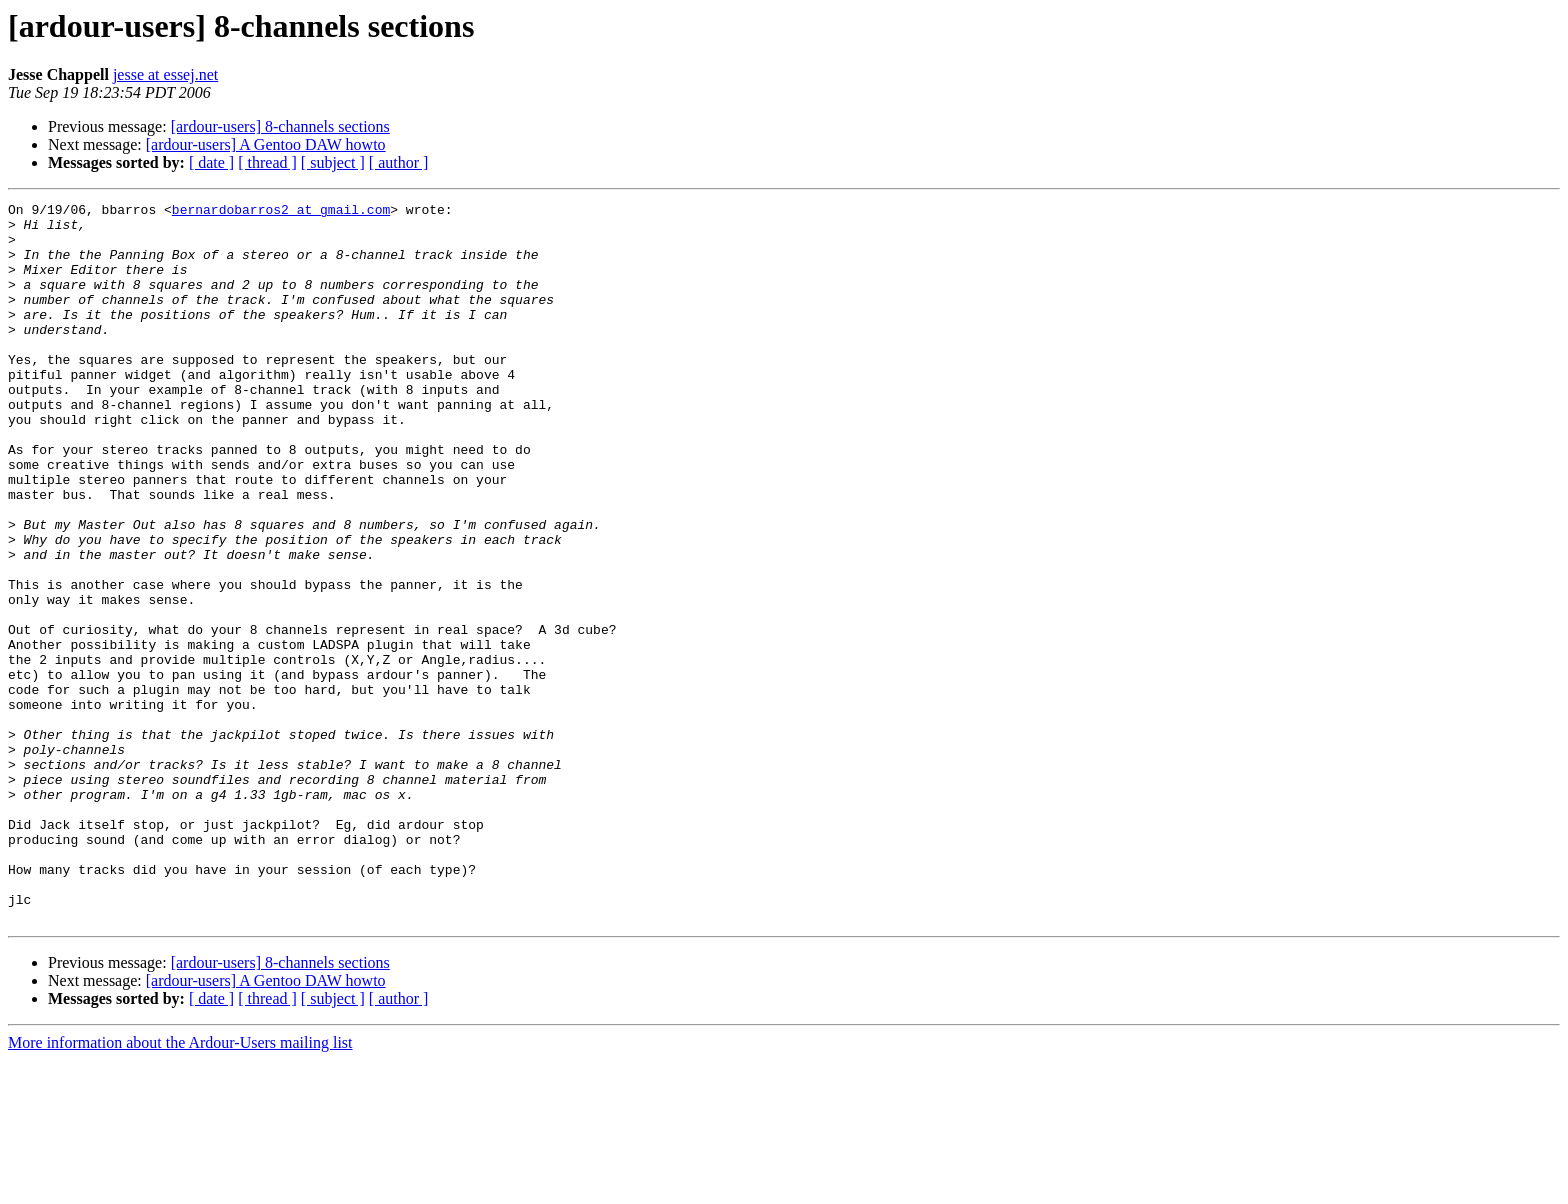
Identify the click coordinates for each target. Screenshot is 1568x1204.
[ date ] (211, 162)
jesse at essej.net (165, 74)
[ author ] (399, 162)
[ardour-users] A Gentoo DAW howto (266, 144)
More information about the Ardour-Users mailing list (180, 1186)
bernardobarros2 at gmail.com (281, 212)
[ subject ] (333, 162)
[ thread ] (267, 162)
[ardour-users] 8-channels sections (280, 126)
